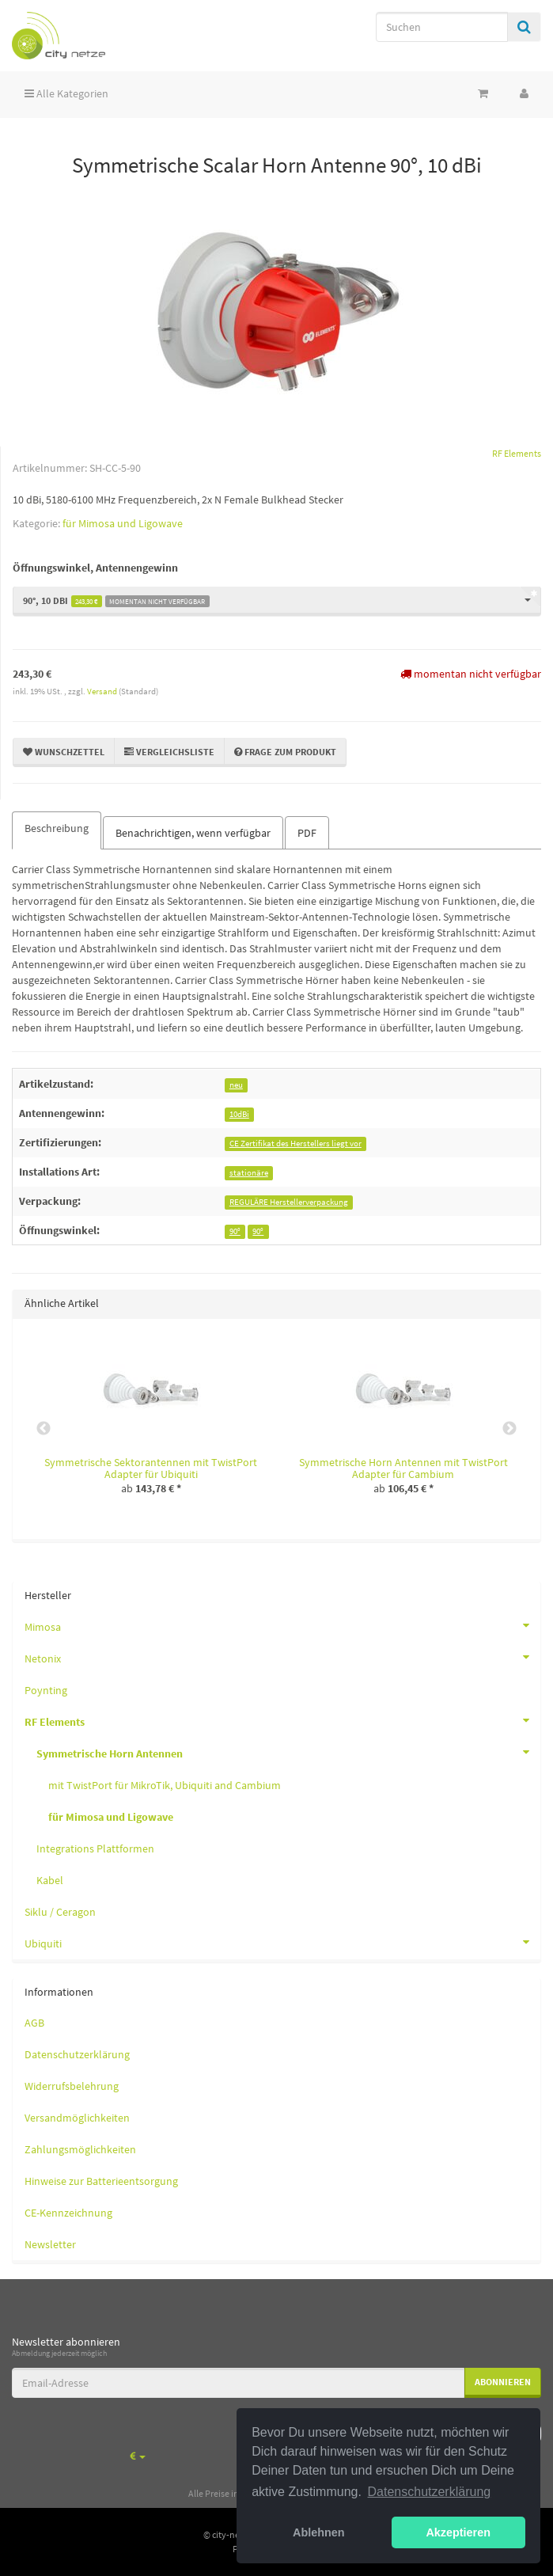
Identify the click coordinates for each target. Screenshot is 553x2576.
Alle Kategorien (66, 93)
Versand (103, 691)
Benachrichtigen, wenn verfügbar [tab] (193, 833)
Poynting (46, 1690)
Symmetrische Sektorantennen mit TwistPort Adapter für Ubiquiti (150, 1468)
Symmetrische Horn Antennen (288, 1752)
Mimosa (282, 1625)
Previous (43, 1429)
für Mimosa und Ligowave (122, 523)
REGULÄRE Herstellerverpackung (288, 1202)
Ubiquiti (282, 1942)
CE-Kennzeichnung (68, 2213)
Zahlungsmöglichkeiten (80, 2149)
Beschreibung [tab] (57, 828)
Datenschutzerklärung (77, 2054)
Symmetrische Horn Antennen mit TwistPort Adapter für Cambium (403, 1468)
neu (236, 1085)
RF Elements (282, 1720)
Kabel (49, 1880)
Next (509, 1429)
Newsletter (50, 2244)
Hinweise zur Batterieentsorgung (101, 2181)
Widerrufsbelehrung (72, 2086)
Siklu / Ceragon (60, 1912)
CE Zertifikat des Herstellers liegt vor (295, 1143)
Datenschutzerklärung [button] (429, 2491)
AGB (34, 2023)
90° (235, 1231)
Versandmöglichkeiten (77, 2118)
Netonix (282, 1657)
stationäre (248, 1173)
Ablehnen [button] (319, 2532)
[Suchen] (442, 27)
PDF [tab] (306, 833)
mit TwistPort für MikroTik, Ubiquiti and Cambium (164, 1785)
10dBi (239, 1114)
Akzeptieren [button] (458, 2532)
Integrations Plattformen (95, 1848)
